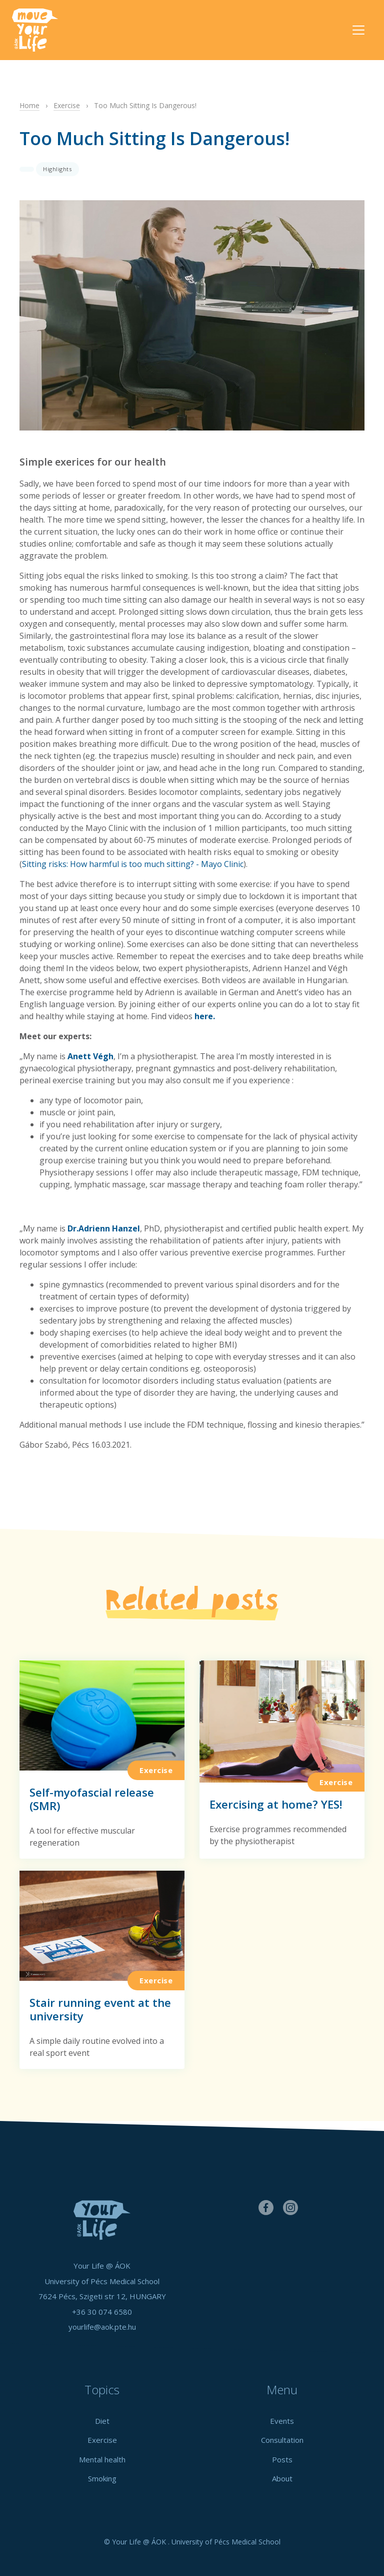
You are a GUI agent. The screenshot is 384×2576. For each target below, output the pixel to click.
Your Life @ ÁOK (44, 30)
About (282, 2478)
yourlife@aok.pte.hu (102, 2327)
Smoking (102, 2478)
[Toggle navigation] (358, 30)
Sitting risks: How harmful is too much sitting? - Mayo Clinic (133, 864)
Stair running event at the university (100, 2009)
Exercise (67, 105)
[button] (27, 169)
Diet (102, 2421)
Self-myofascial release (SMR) (92, 1799)
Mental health (102, 2459)
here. (204, 1016)
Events (282, 2421)
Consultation (282, 2440)
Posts (282, 2459)
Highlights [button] (57, 169)
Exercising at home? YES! (276, 1804)
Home (30, 105)
